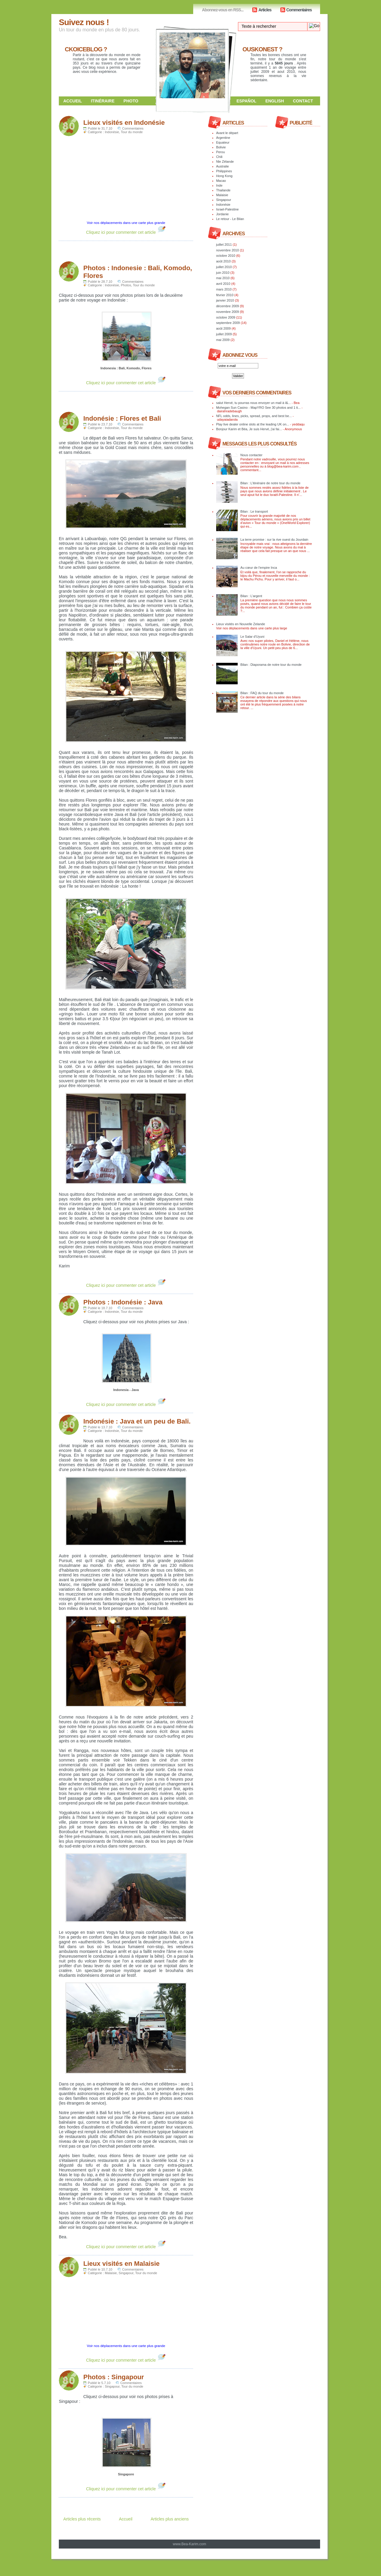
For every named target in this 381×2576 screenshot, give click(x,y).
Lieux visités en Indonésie (124, 122)
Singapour (126, 2273)
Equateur (223, 142)
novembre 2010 (227, 250)
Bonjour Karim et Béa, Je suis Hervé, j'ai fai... (249, 429)
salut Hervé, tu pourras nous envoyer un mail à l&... (253, 403)
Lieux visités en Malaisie (121, 2263)
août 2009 (223, 328)
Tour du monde (132, 132)
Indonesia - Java (126, 1390)
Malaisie (111, 2273)
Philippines (224, 171)
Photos (126, 285)
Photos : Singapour (113, 2377)
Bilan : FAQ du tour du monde (262, 693)
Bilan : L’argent (251, 596)
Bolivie (221, 147)
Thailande (223, 190)
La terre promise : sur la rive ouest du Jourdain (274, 539)
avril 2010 (223, 283)
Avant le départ (227, 133)
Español (246, 101)
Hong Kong (224, 176)
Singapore (126, 2474)
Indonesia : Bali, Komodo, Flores (125, 368)
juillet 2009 (224, 334)
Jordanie (222, 214)
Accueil (72, 101)
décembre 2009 (227, 306)
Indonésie (112, 132)
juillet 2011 (224, 244)
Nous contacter (251, 455)
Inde (219, 185)
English (274, 101)
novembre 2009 (227, 311)
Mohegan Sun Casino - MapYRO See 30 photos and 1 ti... (258, 407)
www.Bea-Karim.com (189, 2544)
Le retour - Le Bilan (230, 219)
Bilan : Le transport (254, 511)
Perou (220, 152)
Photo (131, 101)
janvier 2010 (225, 300)
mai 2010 (223, 278)
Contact (303, 101)
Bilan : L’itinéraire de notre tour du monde (270, 483)
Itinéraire (102, 101)
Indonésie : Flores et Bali (122, 418)
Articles (264, 9)
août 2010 (223, 261)
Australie (222, 166)
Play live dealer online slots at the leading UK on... (252, 424)
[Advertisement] (129, 250)
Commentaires (299, 9)
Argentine (223, 137)
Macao (221, 180)
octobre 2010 (225, 255)
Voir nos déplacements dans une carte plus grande (126, 223)
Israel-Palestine (227, 209)
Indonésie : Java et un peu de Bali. (136, 1421)
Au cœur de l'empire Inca (258, 567)
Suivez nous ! (84, 22)
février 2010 (224, 295)
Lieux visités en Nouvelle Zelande (240, 624)
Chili (219, 157)
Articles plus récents (82, 2519)
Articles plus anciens (169, 2519)
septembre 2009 (228, 323)
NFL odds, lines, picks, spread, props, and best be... (254, 416)
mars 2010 (224, 289)
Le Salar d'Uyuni (252, 636)
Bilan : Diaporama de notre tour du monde (271, 664)
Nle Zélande (225, 161)
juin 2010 (223, 272)
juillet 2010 (224, 267)
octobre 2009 (225, 317)
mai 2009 (223, 340)
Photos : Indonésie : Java (122, 1302)
